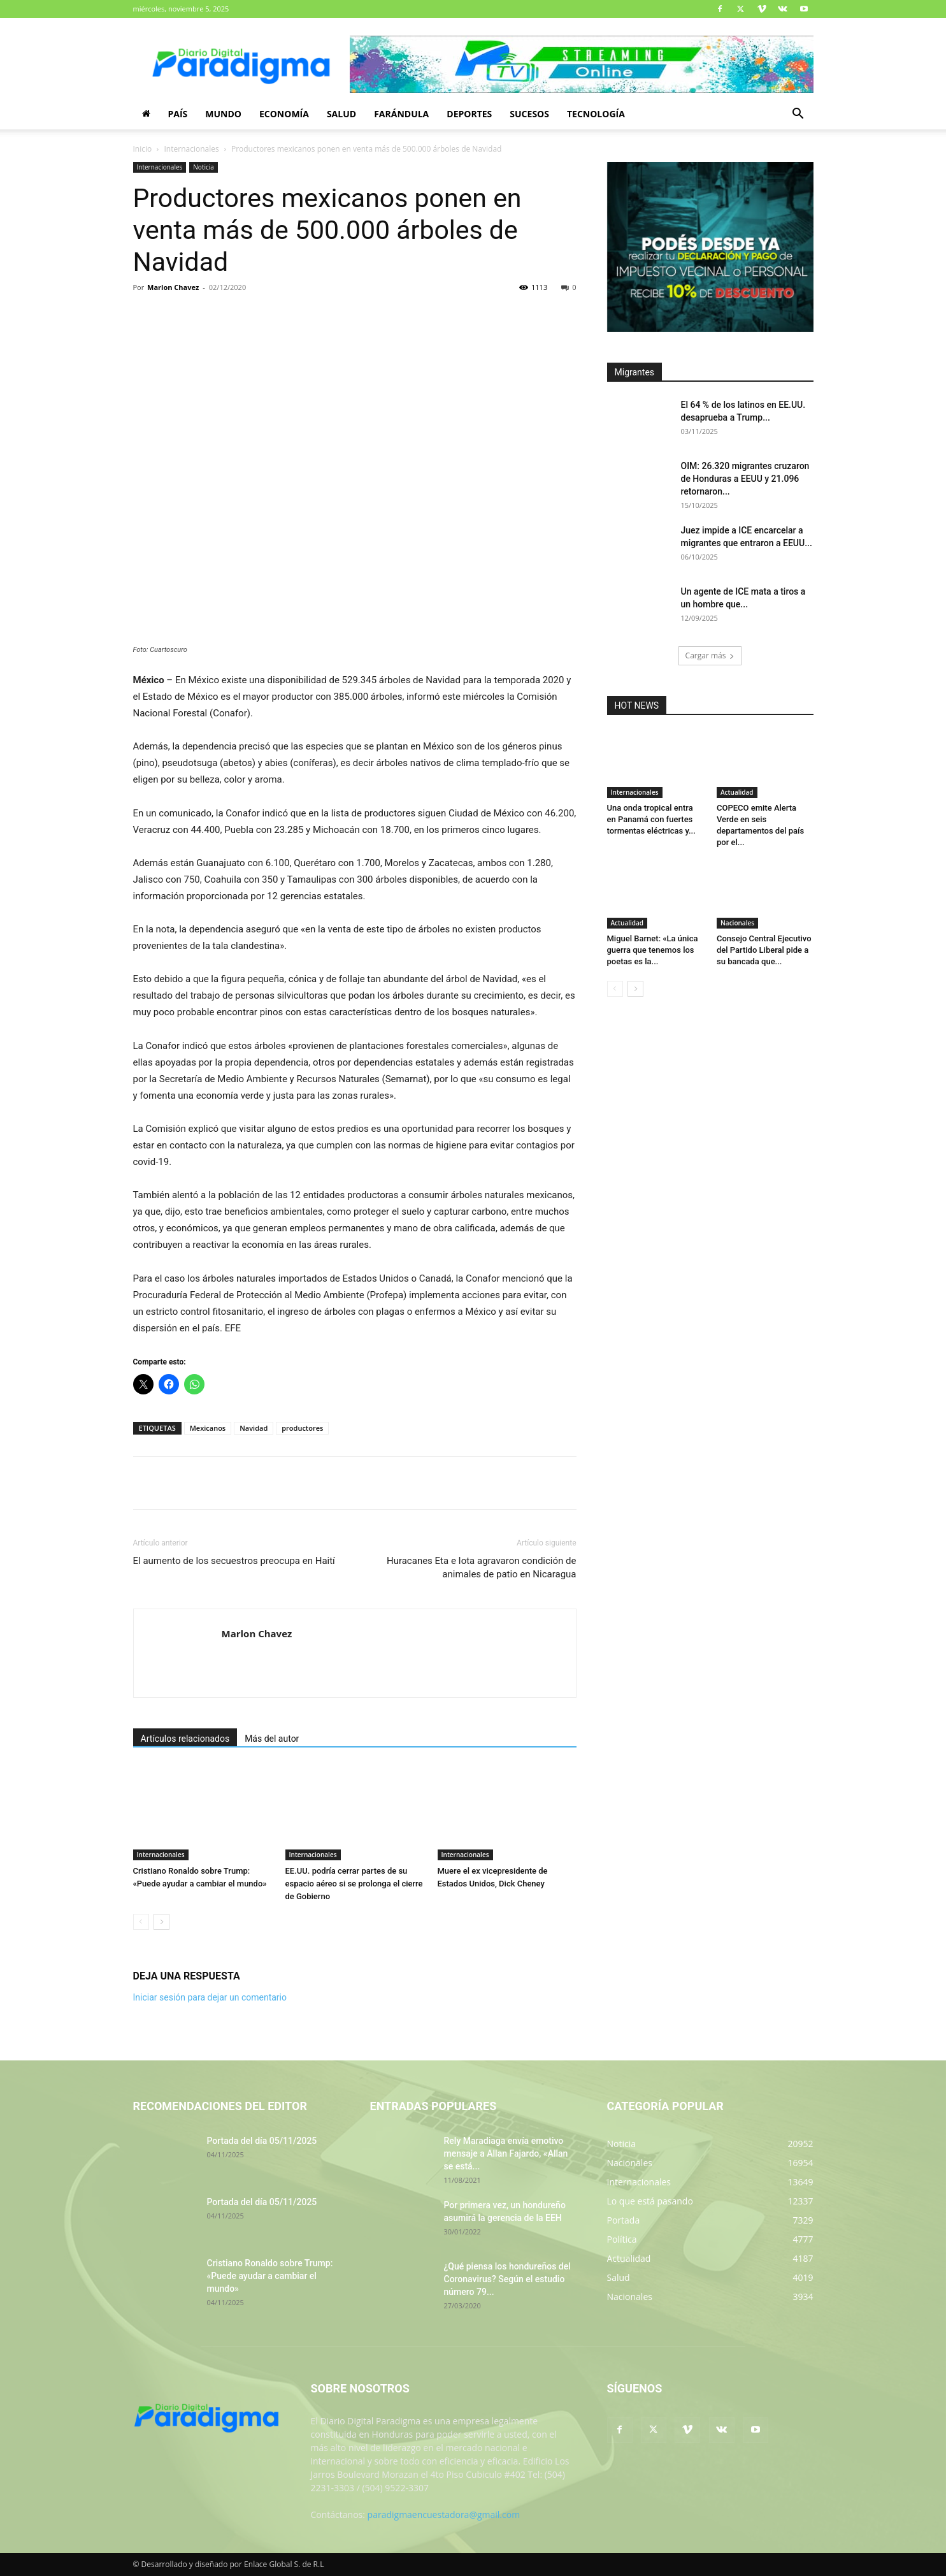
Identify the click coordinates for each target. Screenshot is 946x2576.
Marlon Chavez (173, 287)
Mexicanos (208, 1428)
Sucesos (529, 114)
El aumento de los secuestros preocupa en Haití (234, 1561)
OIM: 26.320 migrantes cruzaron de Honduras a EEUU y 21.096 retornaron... (745, 478)
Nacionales (737, 922)
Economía (284, 114)
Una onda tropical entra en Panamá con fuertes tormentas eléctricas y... (651, 819)
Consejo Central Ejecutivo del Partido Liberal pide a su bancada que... (764, 950)
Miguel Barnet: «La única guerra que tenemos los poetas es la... (652, 950)
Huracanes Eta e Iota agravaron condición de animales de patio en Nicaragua (482, 1567)
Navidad (254, 1428)
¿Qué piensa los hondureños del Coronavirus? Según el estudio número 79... (507, 2279)
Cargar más (710, 655)
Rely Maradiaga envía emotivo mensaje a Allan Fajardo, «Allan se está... (506, 2153)
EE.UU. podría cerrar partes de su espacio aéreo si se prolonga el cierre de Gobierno (354, 1883)
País (178, 114)
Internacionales (191, 148)
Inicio (142, 148)
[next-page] (161, 1922)
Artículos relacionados (185, 1738)
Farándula (401, 114)
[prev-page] (141, 1922)
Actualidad (737, 792)
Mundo (223, 114)
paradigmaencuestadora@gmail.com (444, 2514)
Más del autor (272, 1738)
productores (302, 1428)
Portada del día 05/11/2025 (262, 2141)
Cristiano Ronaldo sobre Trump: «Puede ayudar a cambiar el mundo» (270, 2276)
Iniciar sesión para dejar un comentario (210, 1997)
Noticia (203, 167)
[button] (798, 115)
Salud (341, 114)
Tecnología (596, 114)
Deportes (469, 114)
